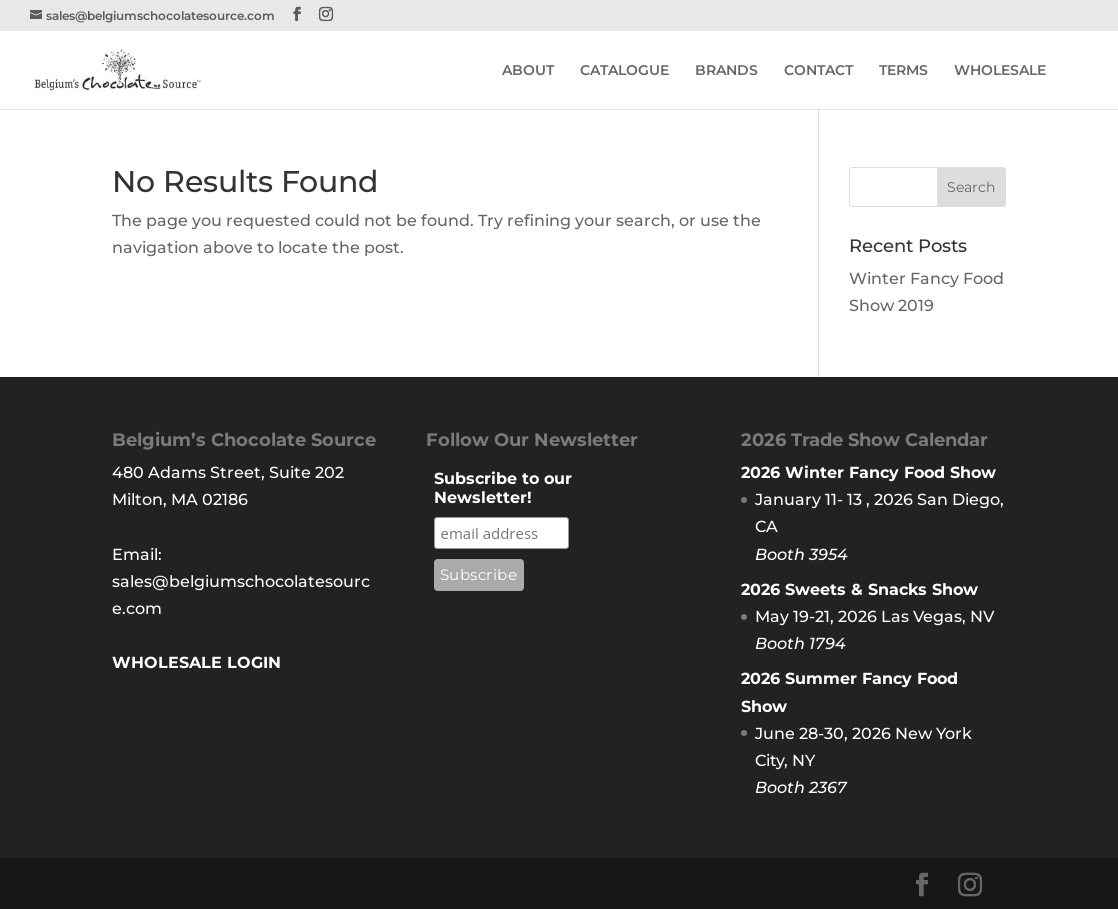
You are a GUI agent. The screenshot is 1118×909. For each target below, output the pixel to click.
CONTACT (818, 71)
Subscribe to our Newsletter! (503, 488)
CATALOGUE (624, 71)
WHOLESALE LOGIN (196, 662)
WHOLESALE (1000, 71)
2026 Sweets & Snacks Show (859, 589)
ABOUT (528, 71)
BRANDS (726, 71)
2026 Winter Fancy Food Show (868, 472)
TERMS (903, 71)
